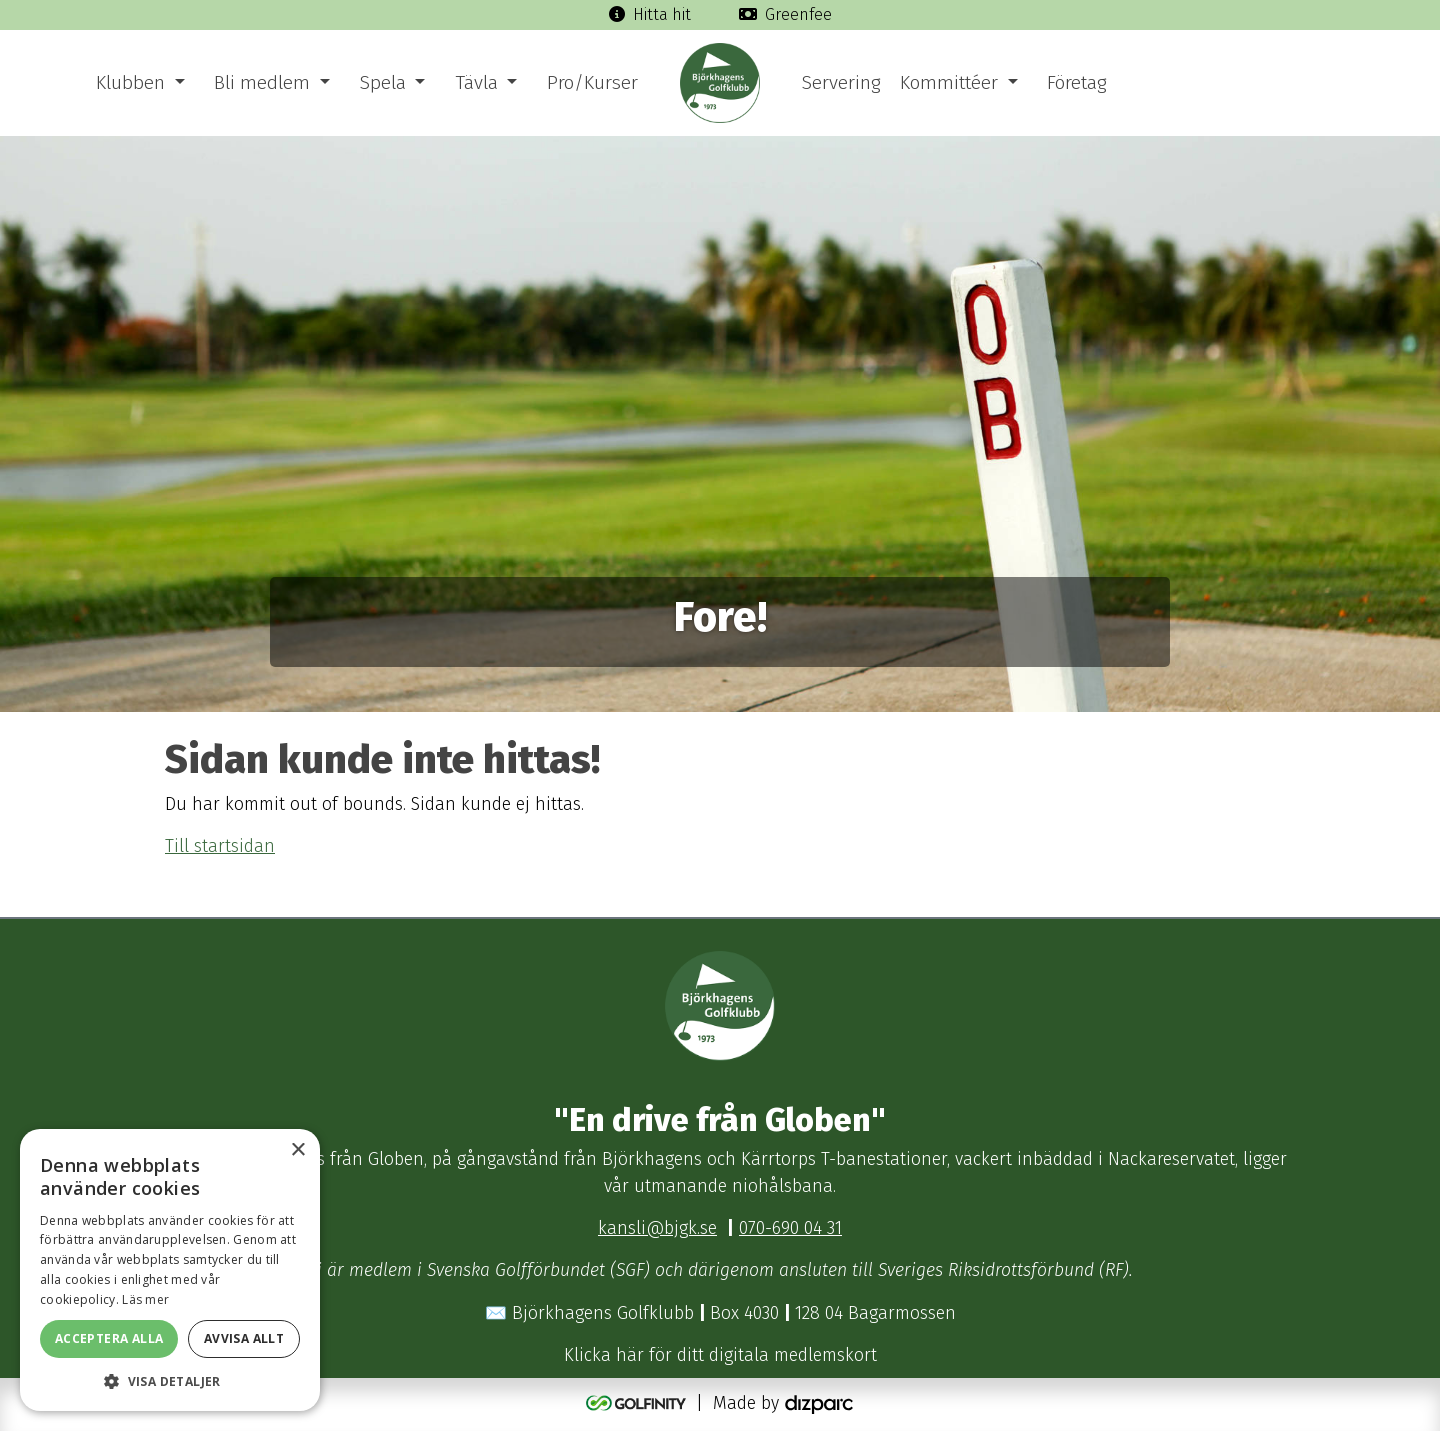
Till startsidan (220, 846)
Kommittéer (949, 82)
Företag (1076, 82)
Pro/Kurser (592, 82)
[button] (170, 1381)
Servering (841, 82)
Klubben (130, 82)
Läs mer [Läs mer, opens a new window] (145, 1299)
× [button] (297, 1150)
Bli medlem (262, 82)
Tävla (476, 82)
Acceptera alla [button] (109, 1338)
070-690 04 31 (790, 1228)
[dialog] (170, 1270)
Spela (383, 82)
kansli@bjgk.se (657, 1228)
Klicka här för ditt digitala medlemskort (720, 1355)
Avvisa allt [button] (244, 1338)
